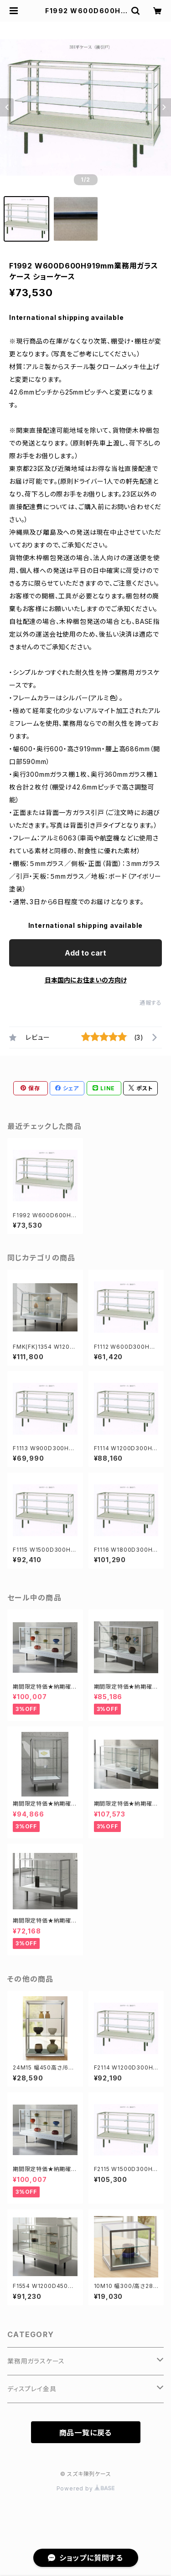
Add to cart (85, 952)
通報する (151, 1002)
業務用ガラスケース (36, 2361)
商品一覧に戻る (85, 2432)
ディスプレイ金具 (31, 2389)
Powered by (86, 2488)
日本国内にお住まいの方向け (86, 980)
